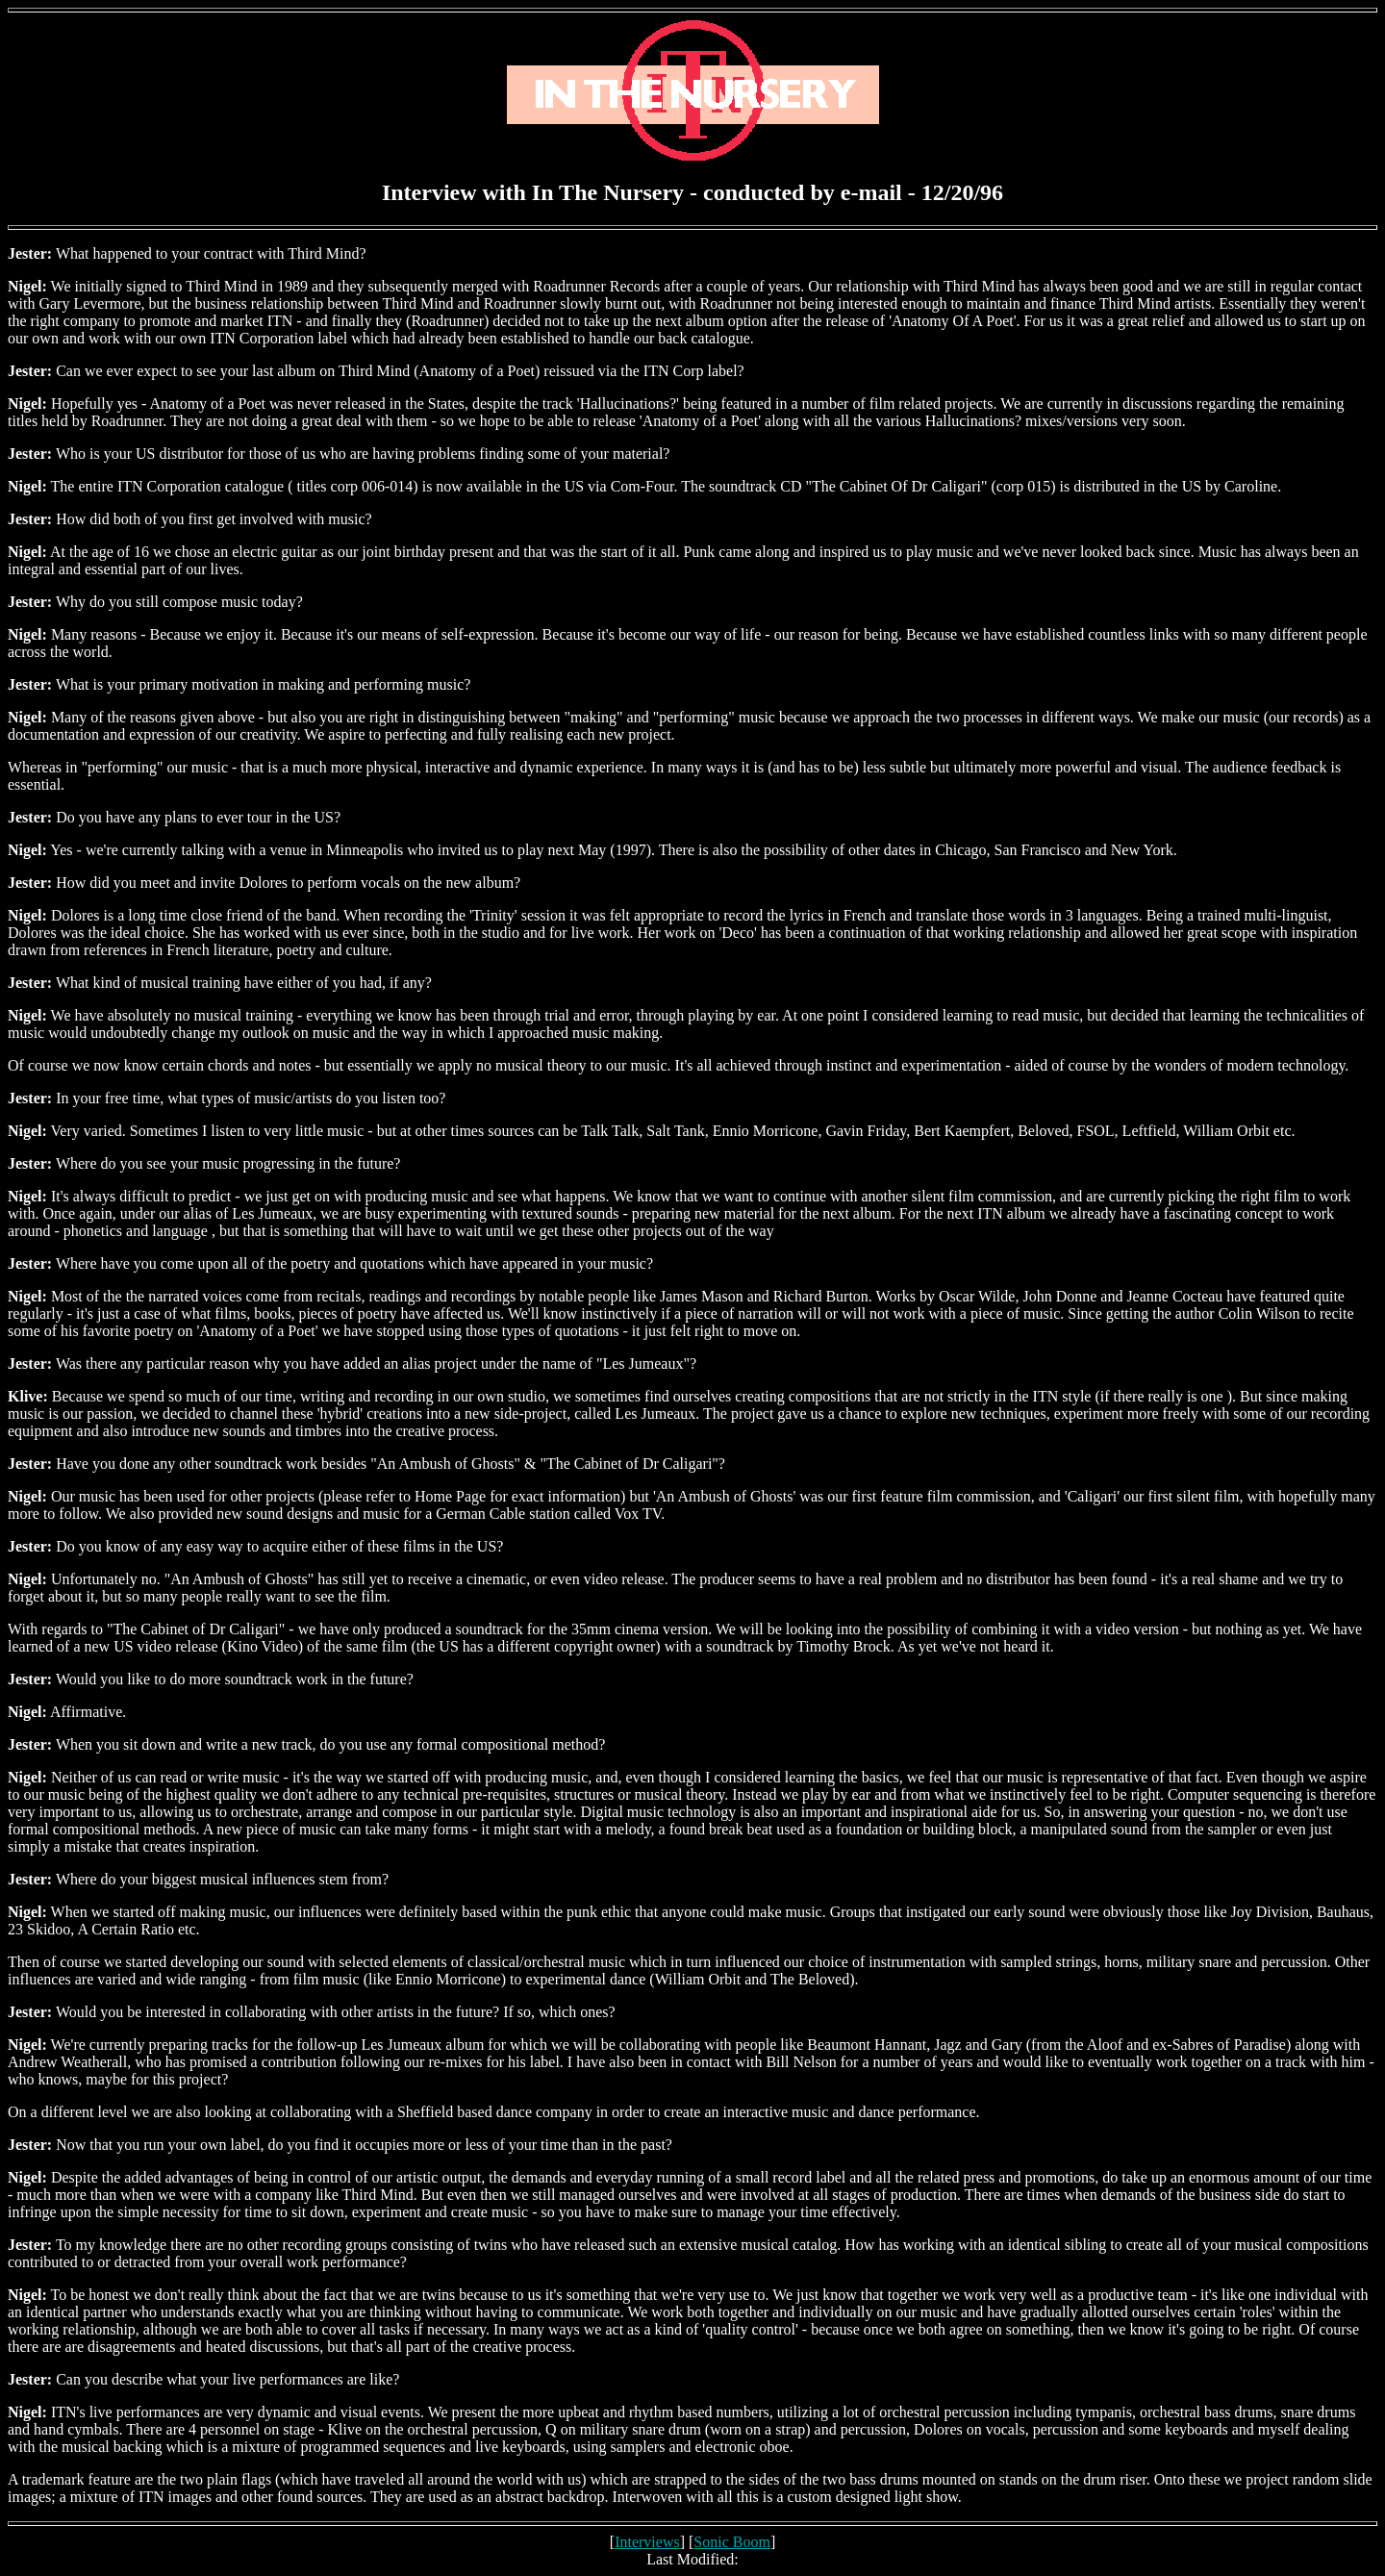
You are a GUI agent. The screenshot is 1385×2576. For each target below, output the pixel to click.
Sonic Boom (731, 2542)
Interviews (647, 2542)
